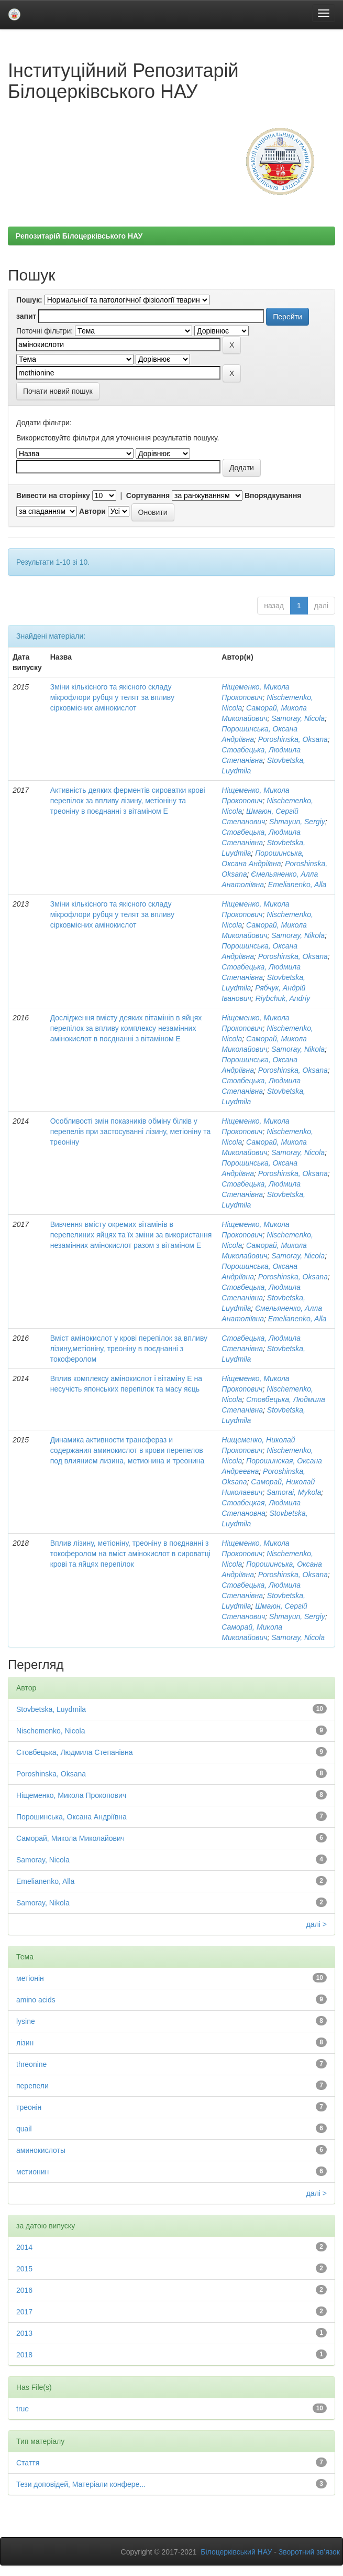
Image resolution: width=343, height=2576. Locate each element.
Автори (92, 511)
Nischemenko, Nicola (50, 1731)
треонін (28, 2107)
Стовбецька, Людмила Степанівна (74, 1752)
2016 (24, 2290)
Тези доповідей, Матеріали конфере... (81, 2484)
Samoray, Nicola (298, 718)
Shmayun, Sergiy (297, 821)
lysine (25, 2021)
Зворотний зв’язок (309, 2552)
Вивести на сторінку (53, 495)
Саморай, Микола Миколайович (70, 1838)
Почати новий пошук (58, 391)
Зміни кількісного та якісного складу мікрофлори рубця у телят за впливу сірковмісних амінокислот (112, 697)
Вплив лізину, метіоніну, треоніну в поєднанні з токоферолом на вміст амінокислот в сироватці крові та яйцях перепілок (130, 1553)
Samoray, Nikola (298, 935)
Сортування (148, 495)
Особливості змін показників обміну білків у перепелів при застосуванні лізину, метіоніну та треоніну (130, 1131)
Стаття (27, 2463)
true (22, 2409)
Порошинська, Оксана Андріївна (71, 1817)
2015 (24, 2269)
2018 (24, 2355)
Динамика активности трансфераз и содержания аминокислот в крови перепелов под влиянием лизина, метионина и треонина (127, 1450)
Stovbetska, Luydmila (51, 1709)
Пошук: (29, 300)
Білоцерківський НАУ (236, 2552)
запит (26, 316)
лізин (25, 2043)
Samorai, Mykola (294, 1492)
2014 (24, 2247)
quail (24, 2129)
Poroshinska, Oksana (293, 739)
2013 (24, 2333)
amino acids (36, 2000)
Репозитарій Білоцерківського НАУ (79, 236)
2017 (24, 2312)
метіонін (30, 1978)
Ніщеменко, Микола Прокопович (71, 1795)
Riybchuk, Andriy (283, 998)
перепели (32, 2086)
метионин (32, 2172)
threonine (31, 2064)
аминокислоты (40, 2150)
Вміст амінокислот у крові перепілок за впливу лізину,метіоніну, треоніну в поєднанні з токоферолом (128, 1348)
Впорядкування (273, 495)
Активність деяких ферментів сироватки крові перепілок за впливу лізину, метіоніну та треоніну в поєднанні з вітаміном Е (127, 800)
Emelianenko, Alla (297, 884)
